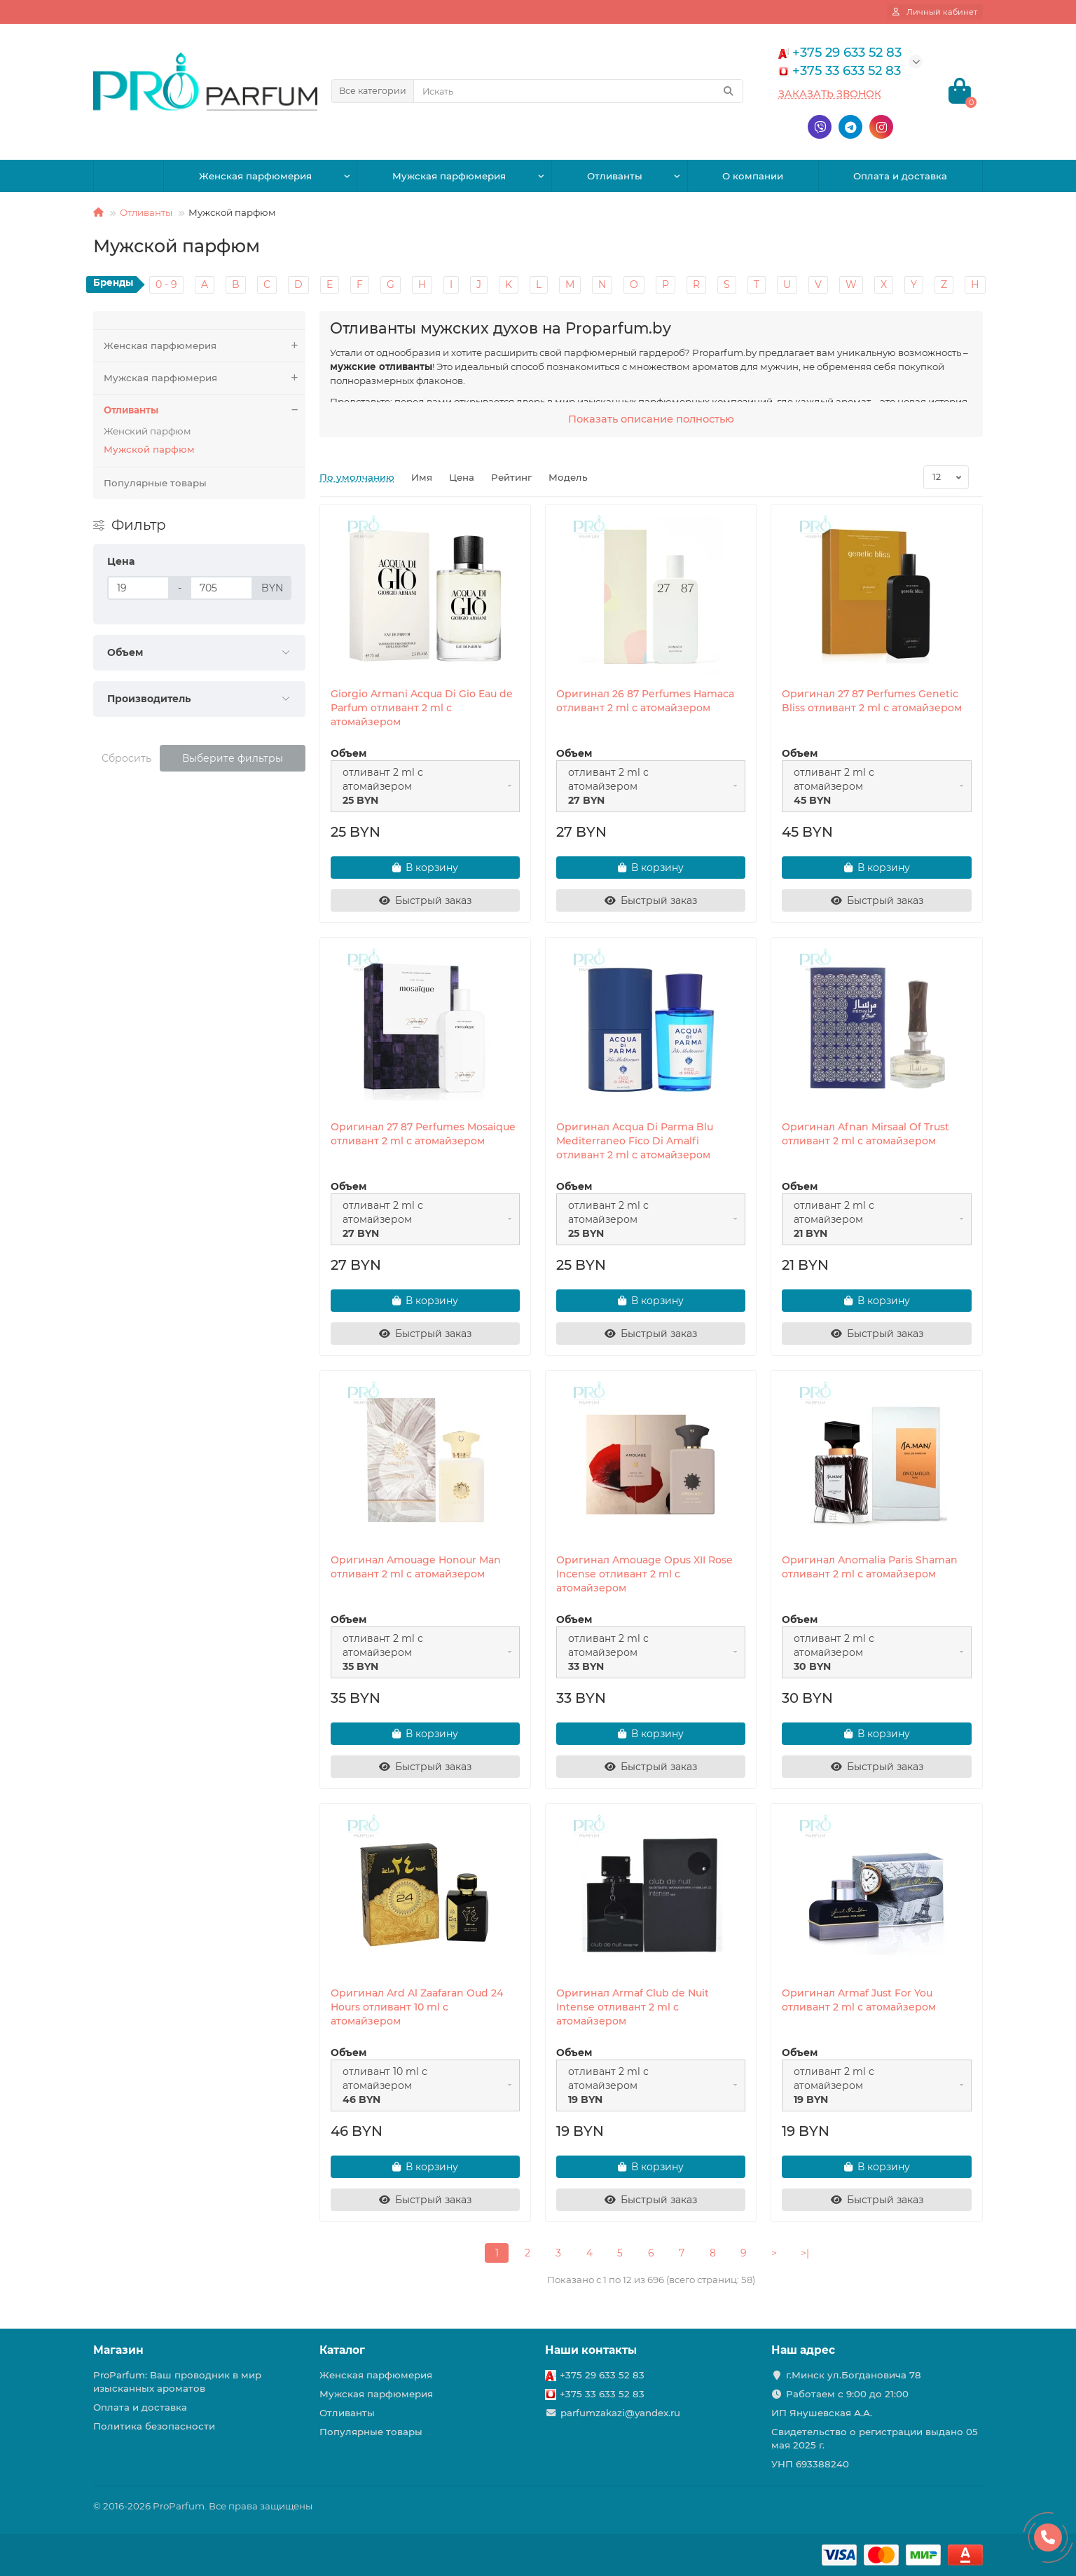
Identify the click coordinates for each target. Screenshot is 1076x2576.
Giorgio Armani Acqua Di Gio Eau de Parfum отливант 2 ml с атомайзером (422, 707)
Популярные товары (155, 482)
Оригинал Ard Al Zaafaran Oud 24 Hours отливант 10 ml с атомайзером (417, 2007)
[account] (935, 12)
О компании (752, 175)
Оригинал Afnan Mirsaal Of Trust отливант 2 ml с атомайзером (865, 1134)
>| (805, 2253)
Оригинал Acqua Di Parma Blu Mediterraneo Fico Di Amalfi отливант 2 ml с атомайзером (634, 1141)
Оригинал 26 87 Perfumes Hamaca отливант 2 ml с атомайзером (645, 700)
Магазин (118, 2350)
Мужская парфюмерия (449, 175)
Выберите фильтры (232, 758)
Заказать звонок (829, 94)
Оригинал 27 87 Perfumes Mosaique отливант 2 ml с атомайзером (423, 1134)
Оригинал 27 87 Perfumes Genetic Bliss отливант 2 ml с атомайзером (872, 700)
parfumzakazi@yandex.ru (620, 2412)
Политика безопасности (154, 2426)
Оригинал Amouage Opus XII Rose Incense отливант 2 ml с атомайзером (644, 1574)
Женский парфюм (147, 431)
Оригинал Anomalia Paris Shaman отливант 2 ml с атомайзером (870, 1567)
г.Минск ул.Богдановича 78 (853, 2374)
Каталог (342, 2350)
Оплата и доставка (900, 175)
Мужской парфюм (149, 449)
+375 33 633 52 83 (602, 2393)
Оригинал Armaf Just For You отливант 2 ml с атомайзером (859, 2000)
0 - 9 (166, 284)
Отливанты (614, 175)
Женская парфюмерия (255, 175)
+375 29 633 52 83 (602, 2374)
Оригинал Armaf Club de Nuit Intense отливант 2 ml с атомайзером (632, 2007)
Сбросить (126, 758)
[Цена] (138, 588)
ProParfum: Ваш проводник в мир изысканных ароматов (177, 2381)
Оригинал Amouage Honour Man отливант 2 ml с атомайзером (416, 1567)
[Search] (578, 91)
